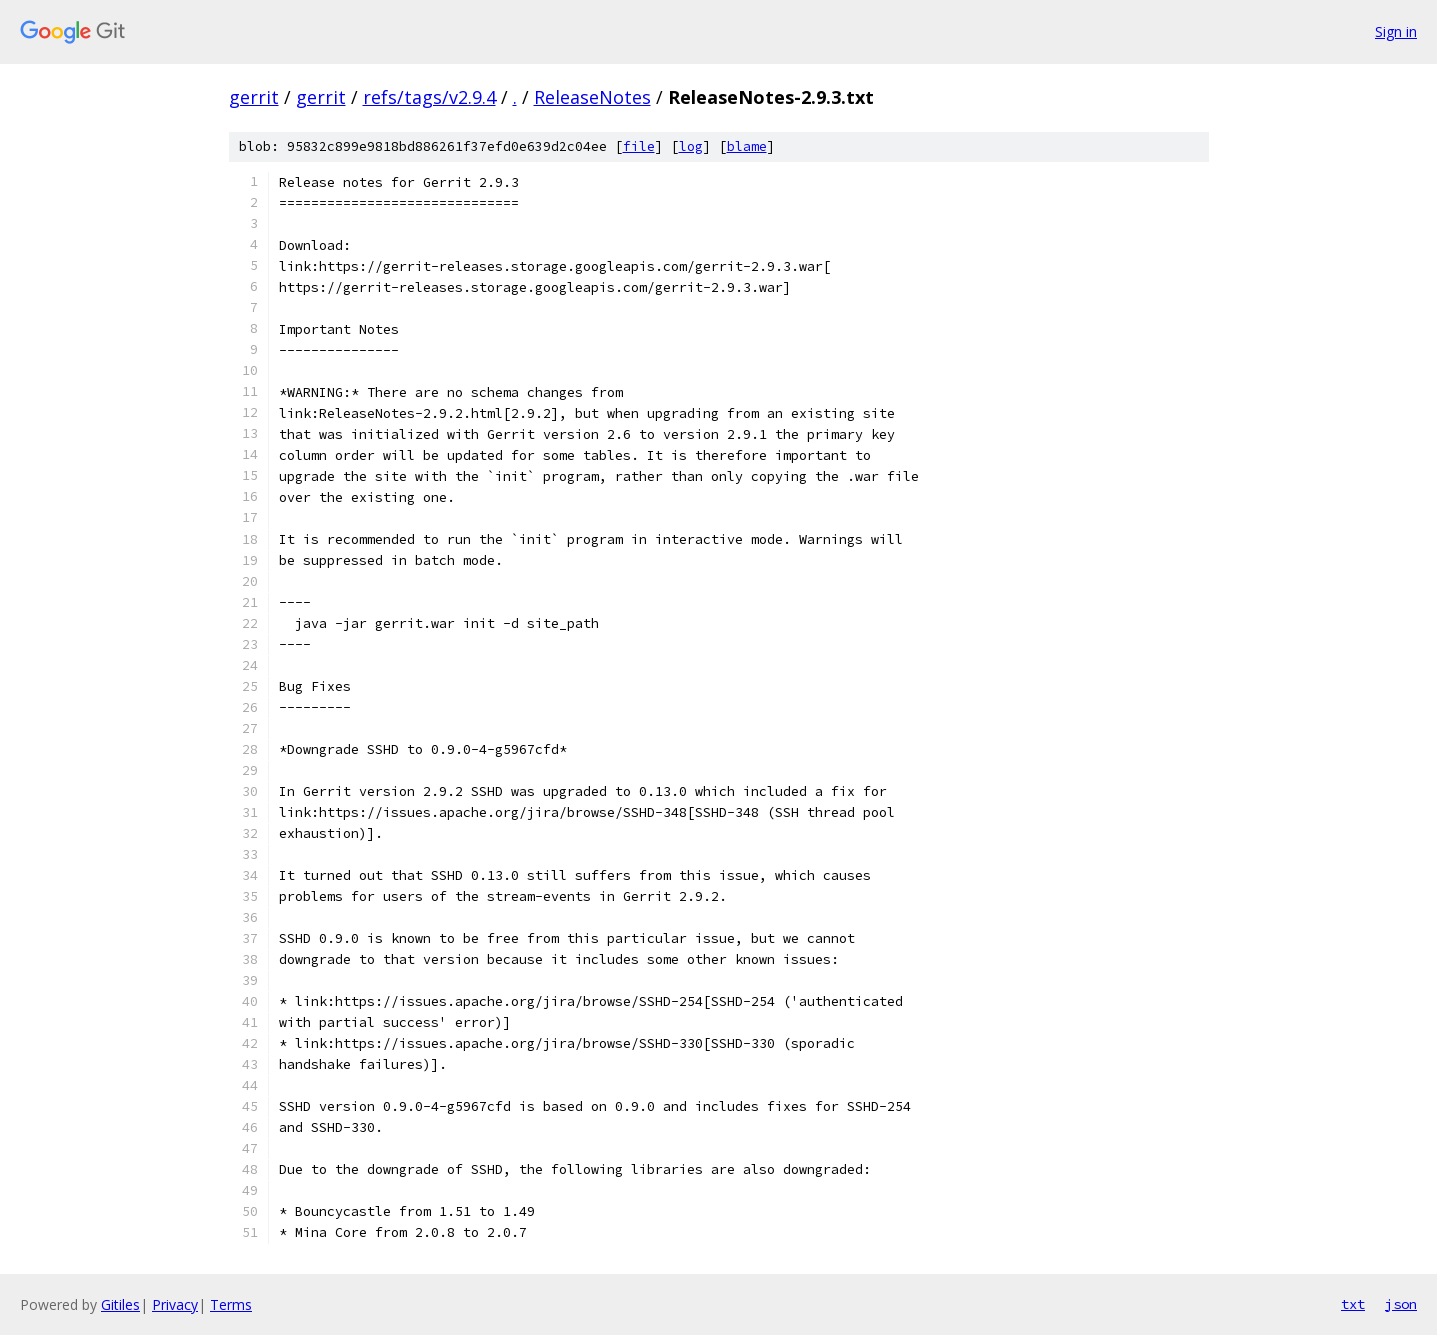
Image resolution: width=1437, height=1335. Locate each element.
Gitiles (120, 1304)
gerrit (254, 97)
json (1401, 1304)
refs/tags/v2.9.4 (429, 97)
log (691, 146)
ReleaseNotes (592, 97)
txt (1353, 1304)
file (639, 146)
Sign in (1396, 31)
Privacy (175, 1304)
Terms (231, 1304)
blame (747, 146)
